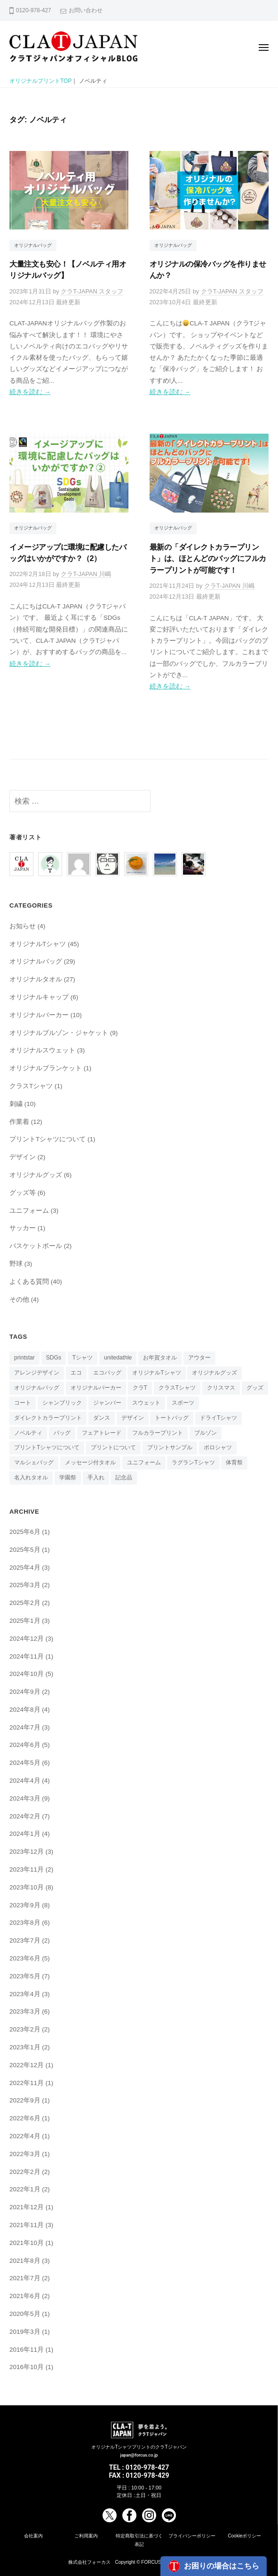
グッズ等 (22, 1192)
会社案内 (33, 2535)
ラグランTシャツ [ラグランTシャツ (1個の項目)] (193, 1462)
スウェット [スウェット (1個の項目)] (146, 1402)
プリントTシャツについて (47, 1139)
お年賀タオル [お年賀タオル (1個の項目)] (160, 1357)
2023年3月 (24, 2011)
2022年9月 (24, 2100)
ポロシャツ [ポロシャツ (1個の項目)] (218, 1447)
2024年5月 (24, 1762)
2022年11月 (26, 2082)
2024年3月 (24, 1798)
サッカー (22, 1228)
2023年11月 (26, 1869)
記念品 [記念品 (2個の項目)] (123, 1477)
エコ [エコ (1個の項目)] (76, 1372)
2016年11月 (26, 2349)
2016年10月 (26, 2367)
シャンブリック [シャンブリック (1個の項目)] (62, 1402)
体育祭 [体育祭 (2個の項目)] (234, 1462)
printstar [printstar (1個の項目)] (24, 1357)
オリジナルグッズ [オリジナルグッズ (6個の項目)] (214, 1372)
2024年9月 (24, 1691)
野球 (16, 1263)
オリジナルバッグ (33, 245)
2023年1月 (24, 2047)
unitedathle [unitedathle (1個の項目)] (118, 1357)
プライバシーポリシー (191, 2535)
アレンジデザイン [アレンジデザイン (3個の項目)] (36, 1372)
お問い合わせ (86, 10)
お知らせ (22, 926)
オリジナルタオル (35, 979)
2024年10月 (26, 1673)
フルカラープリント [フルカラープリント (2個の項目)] (157, 1433)
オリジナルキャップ (39, 997)
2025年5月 (24, 1549)
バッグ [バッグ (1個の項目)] (62, 1433)
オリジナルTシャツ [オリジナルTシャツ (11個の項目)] (156, 1372)
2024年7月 (24, 1727)
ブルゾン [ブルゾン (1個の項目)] (205, 1433)
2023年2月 (24, 2029)
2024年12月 (26, 1638)
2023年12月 (26, 1851)
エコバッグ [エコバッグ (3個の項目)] (107, 1372)
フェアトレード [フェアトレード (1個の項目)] (101, 1433)
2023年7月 (24, 1940)
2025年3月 (24, 1584)
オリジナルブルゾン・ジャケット (58, 1032)
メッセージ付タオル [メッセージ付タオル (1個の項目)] (90, 1462)
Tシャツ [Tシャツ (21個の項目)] (82, 1357)
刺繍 (16, 1103)
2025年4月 (24, 1567)
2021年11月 (26, 2224)
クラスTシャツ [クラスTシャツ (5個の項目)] (177, 1387)
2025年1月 (24, 1620)
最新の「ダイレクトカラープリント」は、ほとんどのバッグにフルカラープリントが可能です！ (208, 558)
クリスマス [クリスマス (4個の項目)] (221, 1387)
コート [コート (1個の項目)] (22, 1402)
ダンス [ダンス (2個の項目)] (101, 1417)
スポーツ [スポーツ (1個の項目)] (183, 1402)
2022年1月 (24, 2189)
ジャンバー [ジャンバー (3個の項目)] (107, 1402)
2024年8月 (24, 1709)
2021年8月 (24, 2260)
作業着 (19, 1121)
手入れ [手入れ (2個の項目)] (95, 1477)
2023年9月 (24, 1905)
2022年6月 (24, 2118)
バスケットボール (35, 1245)
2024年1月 (24, 1833)
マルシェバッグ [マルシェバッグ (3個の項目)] (34, 1462)
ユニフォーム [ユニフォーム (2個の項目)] (144, 1462)
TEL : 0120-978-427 (139, 2467)
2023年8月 (24, 1922)
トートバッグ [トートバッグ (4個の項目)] (172, 1417)
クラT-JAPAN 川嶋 (86, 573)
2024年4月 (24, 1780)
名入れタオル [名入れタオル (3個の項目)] (31, 1477)
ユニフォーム (29, 1210)
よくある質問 (29, 1281)
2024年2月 (24, 1816)
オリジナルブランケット (45, 1068)
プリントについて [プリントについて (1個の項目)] (113, 1447)
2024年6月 (24, 1744)
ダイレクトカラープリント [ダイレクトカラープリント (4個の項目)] (48, 1417)
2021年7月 (24, 2278)
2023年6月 (24, 1958)
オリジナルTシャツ (37, 944)
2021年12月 (26, 2207)
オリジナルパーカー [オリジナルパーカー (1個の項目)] (96, 1387)
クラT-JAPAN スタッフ (92, 291)
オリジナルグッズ (35, 1174)
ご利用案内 (86, 2535)
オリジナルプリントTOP (40, 81)
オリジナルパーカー (39, 1015)
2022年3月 (24, 2153)
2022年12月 (26, 2065)
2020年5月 (24, 2313)
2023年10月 (26, 1887)
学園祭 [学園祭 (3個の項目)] (67, 1477)
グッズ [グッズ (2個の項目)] (254, 1387)
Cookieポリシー (244, 2535)
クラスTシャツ (31, 1086)
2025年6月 (24, 1531)
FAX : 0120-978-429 (139, 2475)
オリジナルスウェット (42, 1050)
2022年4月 (24, 2136)
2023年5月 (24, 1976)
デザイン (22, 1157)
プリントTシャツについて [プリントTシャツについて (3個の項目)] (46, 1447)
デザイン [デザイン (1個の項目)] (132, 1417)
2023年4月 (24, 1994)
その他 (19, 1299)
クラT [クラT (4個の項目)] (140, 1387)
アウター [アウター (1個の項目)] (199, 1357)
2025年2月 (24, 1602)
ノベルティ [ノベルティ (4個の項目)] (28, 1433)
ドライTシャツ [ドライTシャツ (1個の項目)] (218, 1417)
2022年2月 (24, 2171)
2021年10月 (26, 2242)
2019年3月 (24, 2331)
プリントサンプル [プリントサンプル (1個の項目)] (169, 1447)
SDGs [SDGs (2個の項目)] (53, 1357)
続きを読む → (29, 391)
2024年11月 (26, 1656)
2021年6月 (24, 2295)
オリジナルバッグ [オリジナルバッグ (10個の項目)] (36, 1387)
